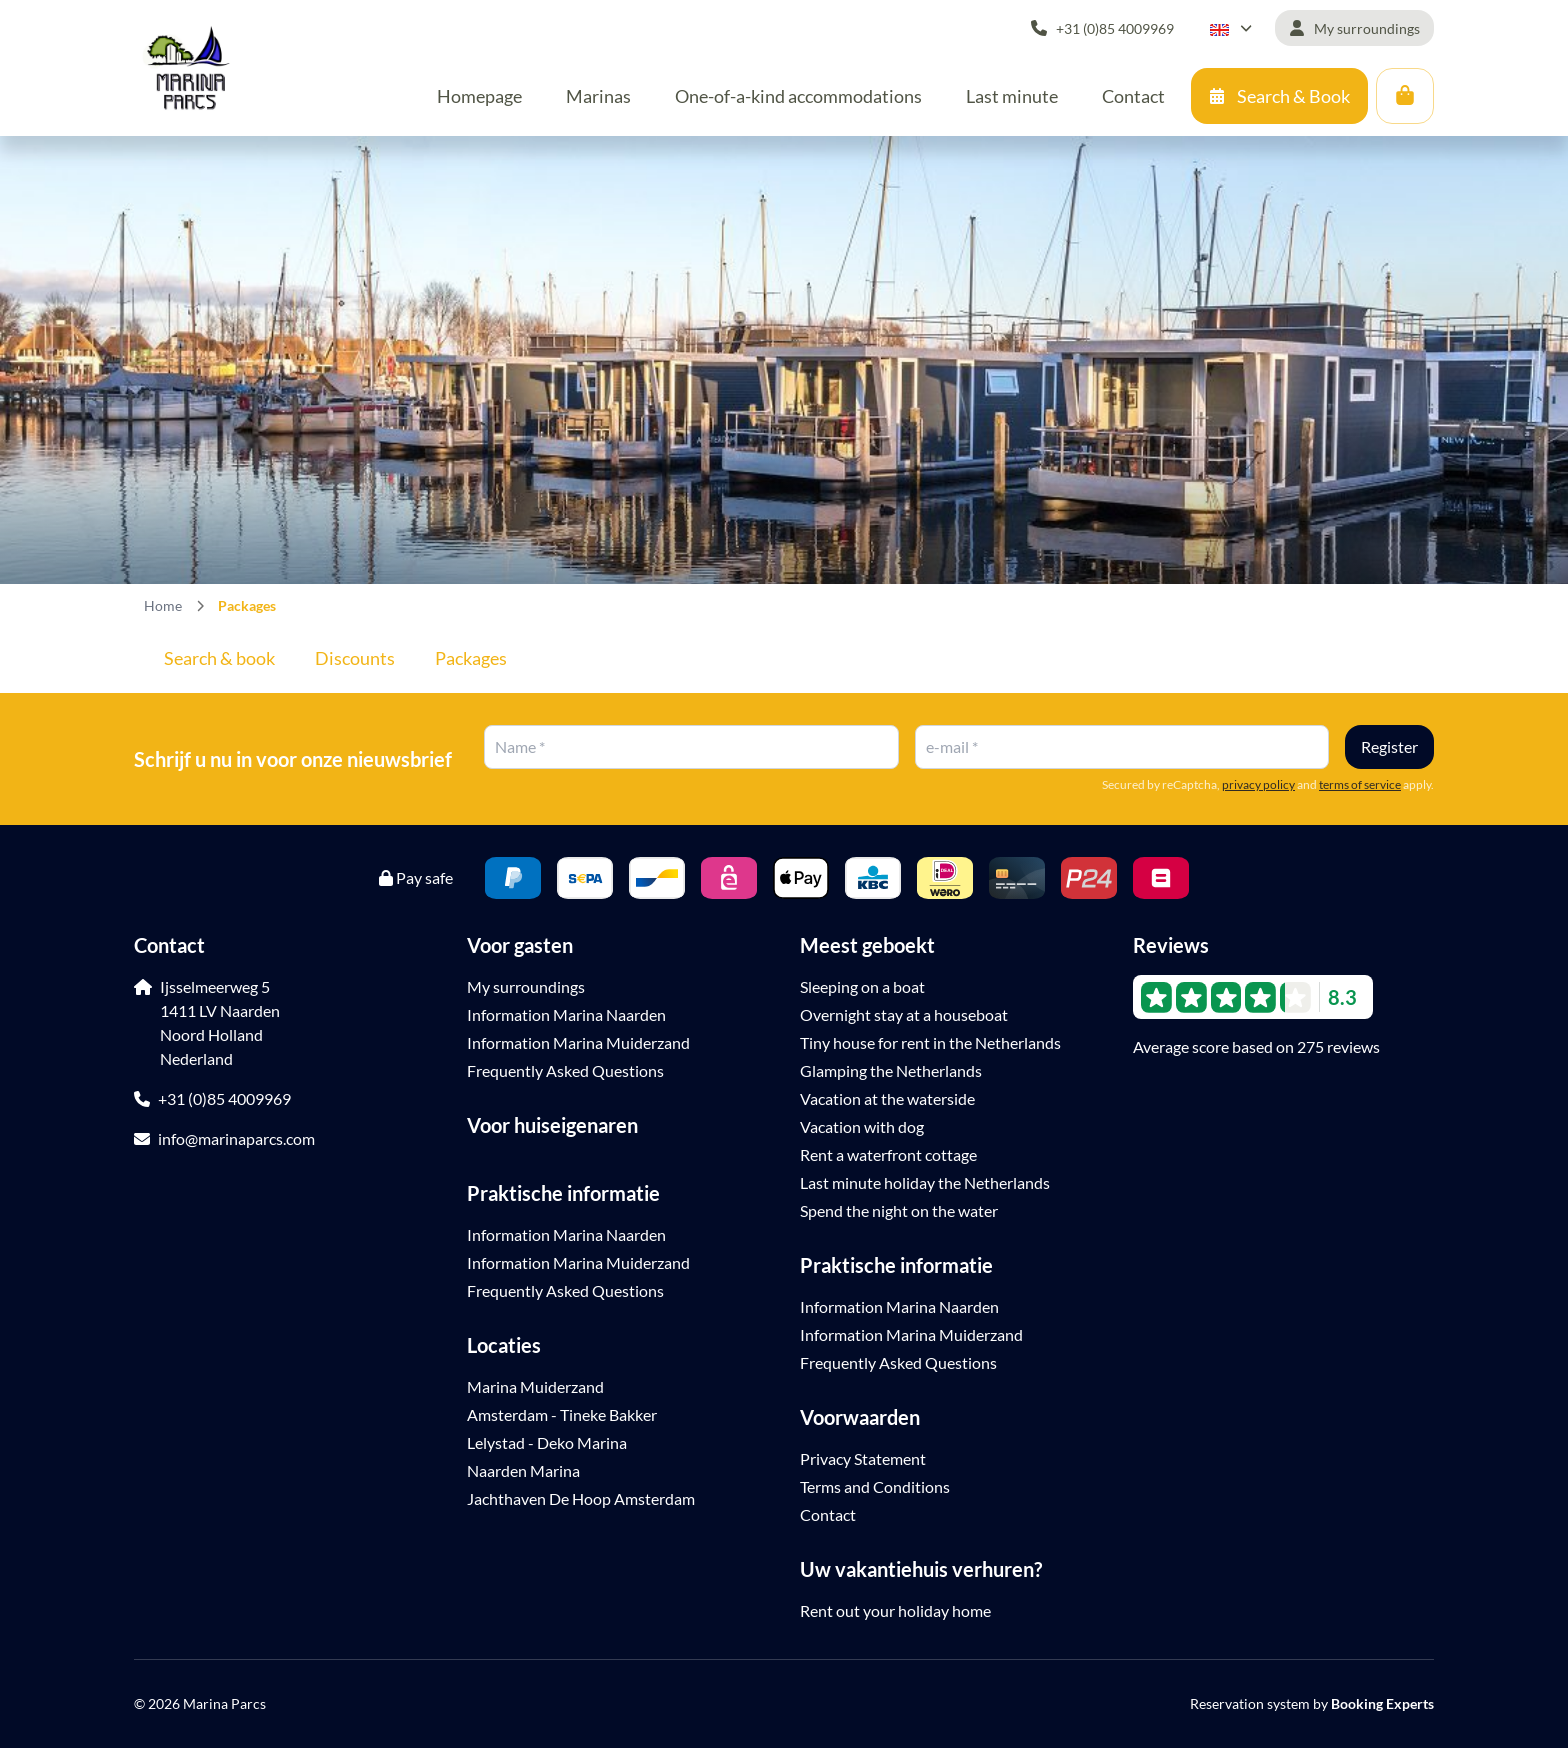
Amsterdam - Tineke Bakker (562, 1414)
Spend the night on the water (899, 1210)
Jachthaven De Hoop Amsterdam (581, 1498)
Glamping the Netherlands (891, 1070)
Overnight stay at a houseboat (904, 1014)
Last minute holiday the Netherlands (925, 1182)
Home (163, 605)
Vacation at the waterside (887, 1098)
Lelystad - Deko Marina (547, 1442)
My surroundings (526, 986)
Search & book (219, 658)
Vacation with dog (862, 1126)
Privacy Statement (863, 1458)
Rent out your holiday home (895, 1610)
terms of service (1360, 784)
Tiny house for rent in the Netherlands (930, 1042)
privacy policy (1258, 784)
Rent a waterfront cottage (888, 1154)
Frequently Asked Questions (565, 1070)
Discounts (355, 658)
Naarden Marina (523, 1470)
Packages (471, 658)
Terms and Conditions (875, 1486)
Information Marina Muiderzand (578, 1042)
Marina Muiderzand (535, 1386)
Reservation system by (1312, 1703)
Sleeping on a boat (862, 986)
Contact (828, 1514)
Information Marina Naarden (566, 1014)
